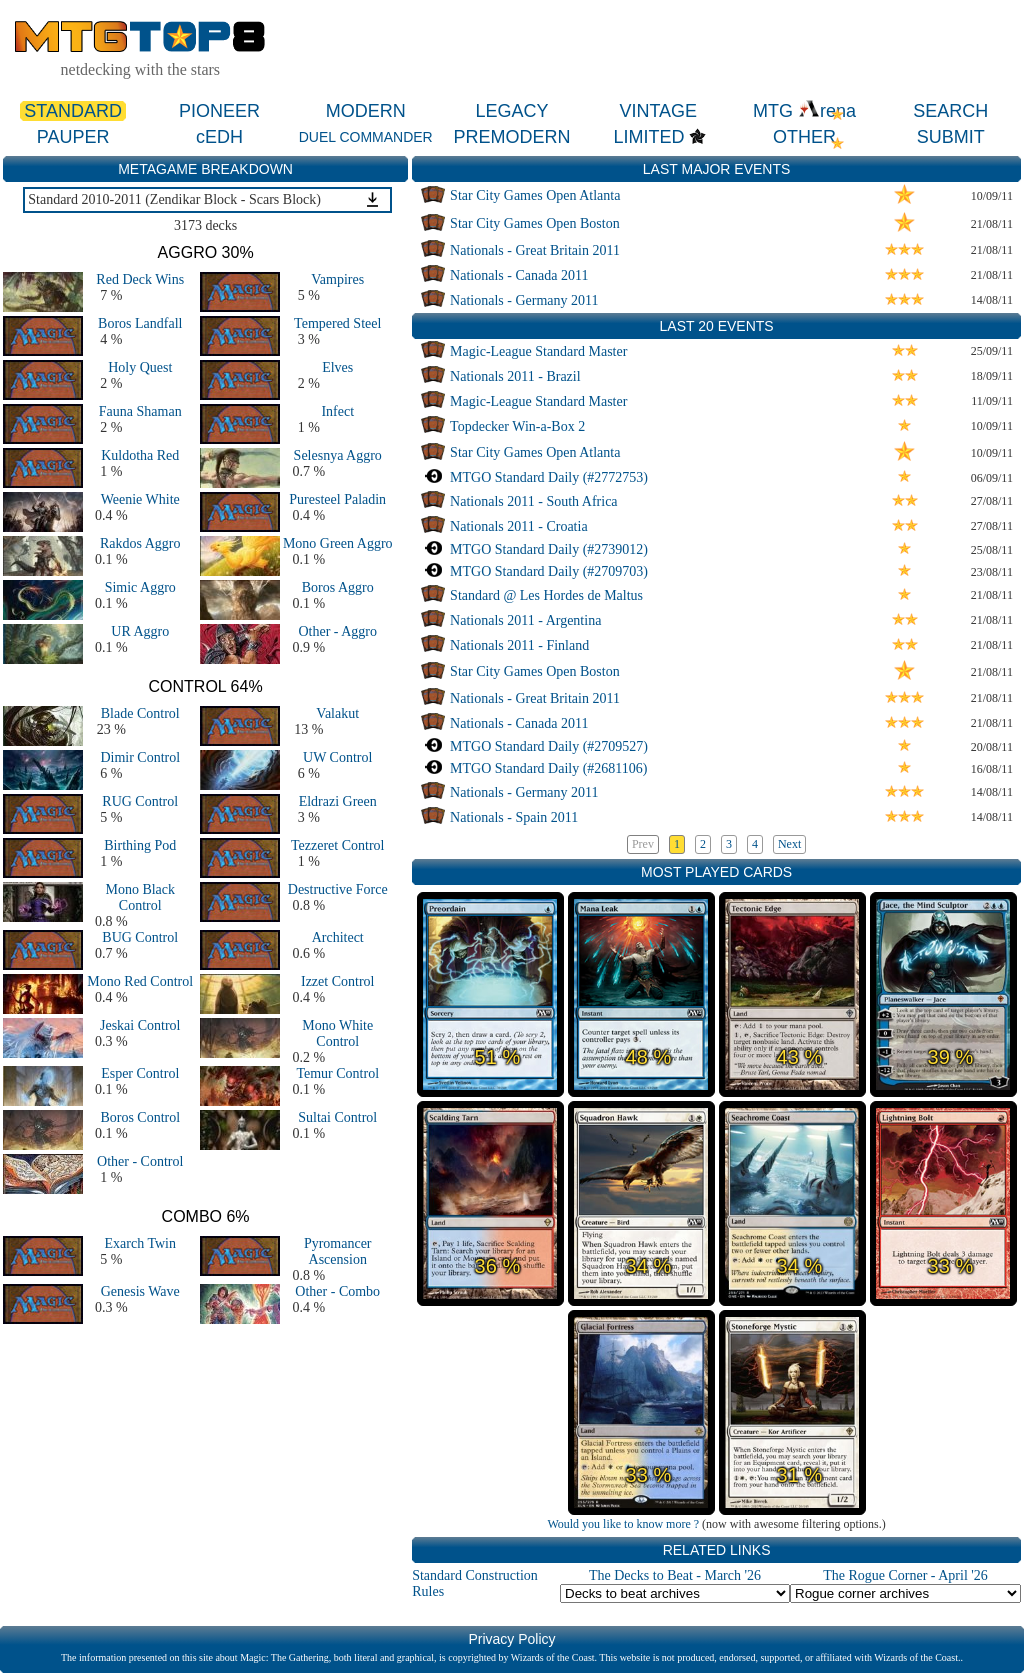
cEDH (219, 137)
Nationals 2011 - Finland (519, 645)
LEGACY (511, 111)
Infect (337, 411)
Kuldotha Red (140, 455)
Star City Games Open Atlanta (535, 195)
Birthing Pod (140, 845)
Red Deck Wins (140, 279)
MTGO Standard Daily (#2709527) (549, 746)
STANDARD (73, 111)
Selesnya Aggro (338, 455)
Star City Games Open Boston (535, 223)
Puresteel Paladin (337, 499)
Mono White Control (337, 1033)
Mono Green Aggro (338, 543)
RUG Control (140, 801)
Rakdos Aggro (140, 543)
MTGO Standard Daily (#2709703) (549, 571)
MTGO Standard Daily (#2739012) (549, 549)
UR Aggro (140, 631)
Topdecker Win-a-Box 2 (517, 426)
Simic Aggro (140, 587)
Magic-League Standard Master (538, 351)
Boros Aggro (338, 587)
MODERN (366, 111)
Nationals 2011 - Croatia (519, 526)
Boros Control (140, 1117)
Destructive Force (338, 889)
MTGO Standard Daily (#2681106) (548, 768)
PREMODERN (511, 137)
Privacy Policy (511, 1639)
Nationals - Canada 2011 (519, 275)
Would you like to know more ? (623, 1524)
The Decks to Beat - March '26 (675, 1575)
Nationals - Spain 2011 (514, 817)
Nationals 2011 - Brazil (515, 376)
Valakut (337, 713)
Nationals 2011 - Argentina (525, 620)
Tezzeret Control (337, 845)
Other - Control (140, 1161)
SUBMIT (951, 137)
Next (789, 844)
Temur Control (337, 1073)
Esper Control (140, 1073)
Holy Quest (140, 367)
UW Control (337, 757)
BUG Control (140, 937)
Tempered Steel (337, 323)
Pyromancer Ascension (338, 1251)
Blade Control (140, 713)
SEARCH (950, 111)
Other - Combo (337, 1291)
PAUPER (73, 137)
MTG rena (804, 111)
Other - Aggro (337, 631)
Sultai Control (337, 1117)
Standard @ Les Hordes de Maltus (546, 595)
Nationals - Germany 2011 (524, 300)
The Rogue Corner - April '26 (905, 1575)
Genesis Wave (140, 1291)
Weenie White (140, 499)
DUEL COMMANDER (366, 137)
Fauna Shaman (140, 411)
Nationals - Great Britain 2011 (535, 250)
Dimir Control (140, 757)
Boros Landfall (140, 323)
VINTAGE (658, 111)
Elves (337, 367)
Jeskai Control (140, 1025)
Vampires (337, 279)
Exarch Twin (140, 1243)
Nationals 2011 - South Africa (533, 501)
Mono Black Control (140, 897)
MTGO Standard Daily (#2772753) (549, 477)
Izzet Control (337, 981)
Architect (338, 937)
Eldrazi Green (338, 801)
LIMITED (648, 137)
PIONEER (219, 111)
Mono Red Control (140, 981)
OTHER (804, 137)
